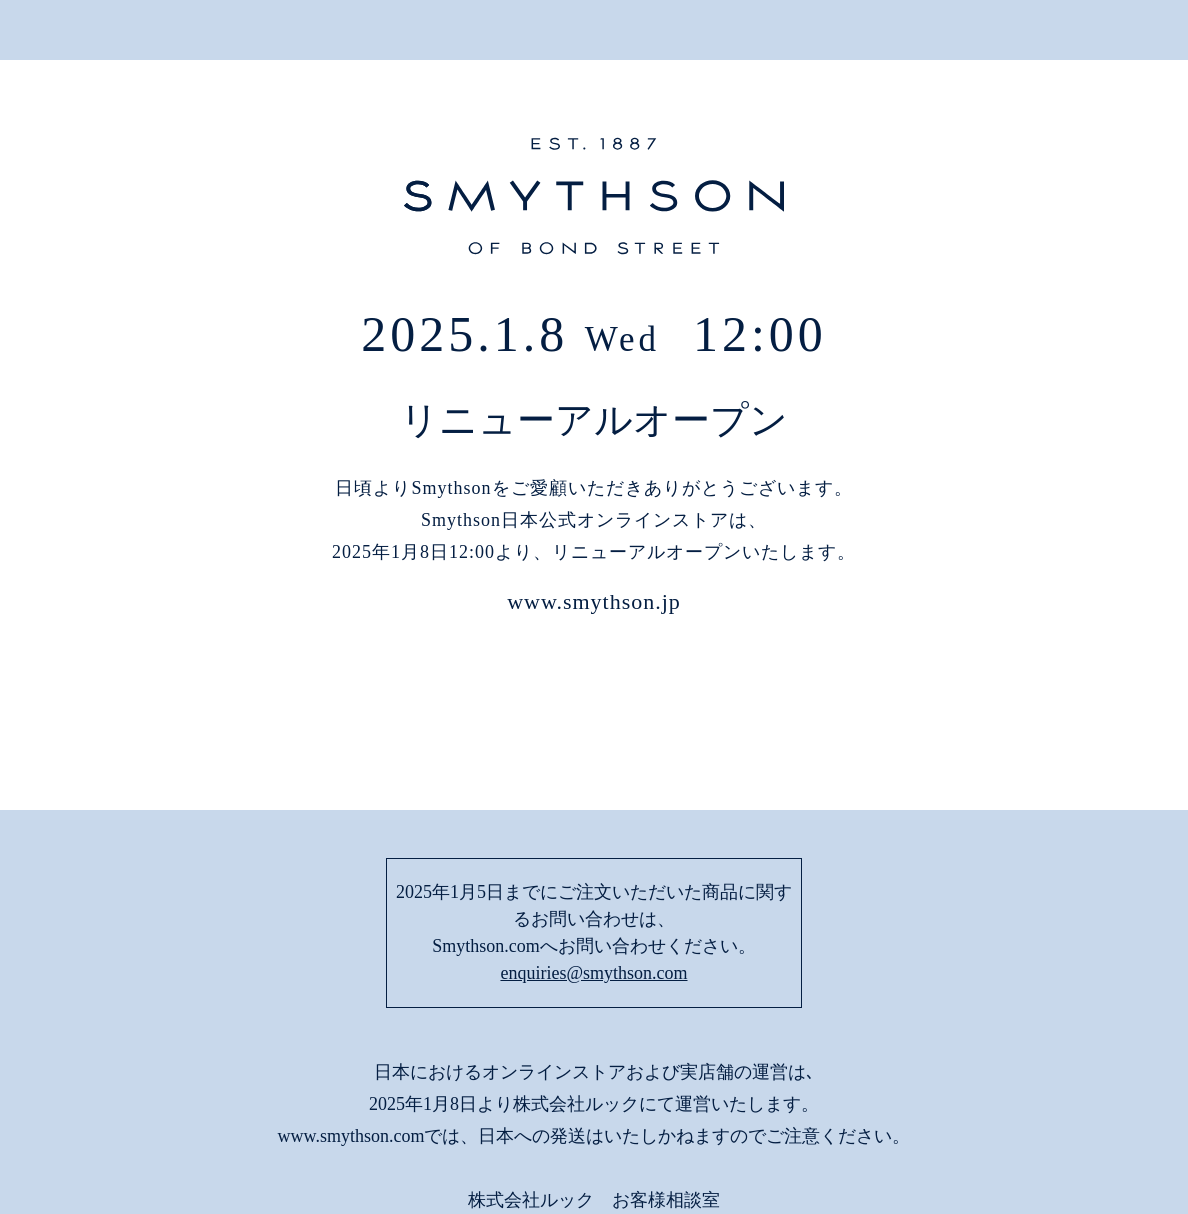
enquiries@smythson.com (593, 839)
